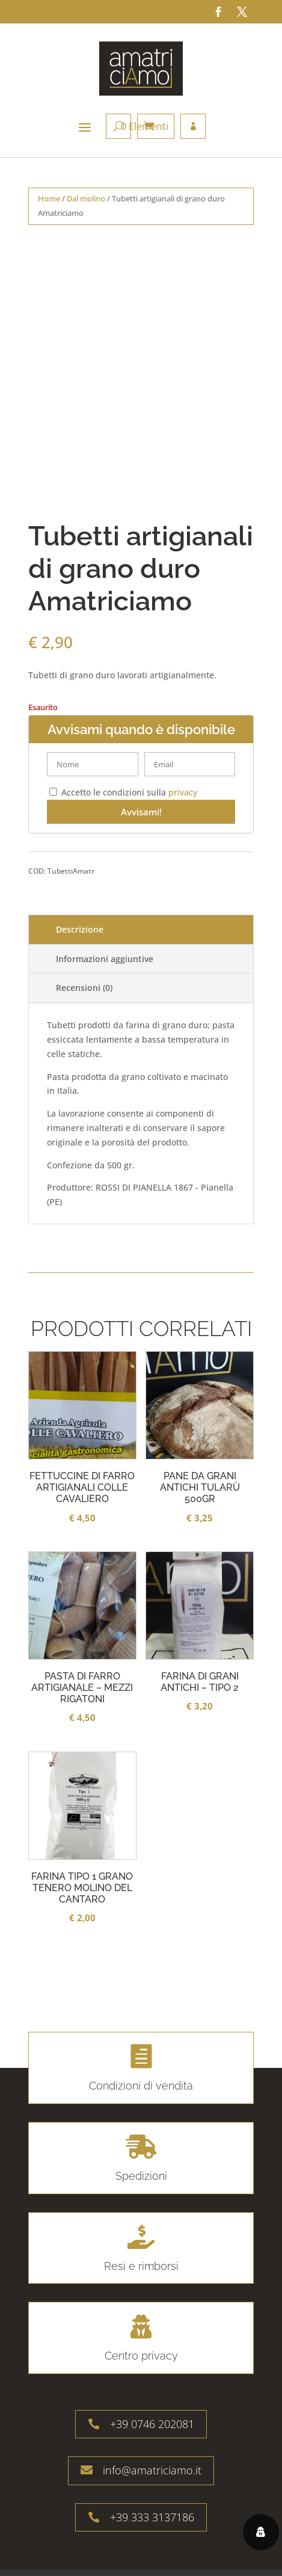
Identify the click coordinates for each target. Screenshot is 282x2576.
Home (49, 198)
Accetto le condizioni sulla (123, 792)
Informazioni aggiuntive (104, 958)
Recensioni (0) (84, 987)
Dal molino (86, 198)
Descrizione (79, 929)
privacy (182, 792)
